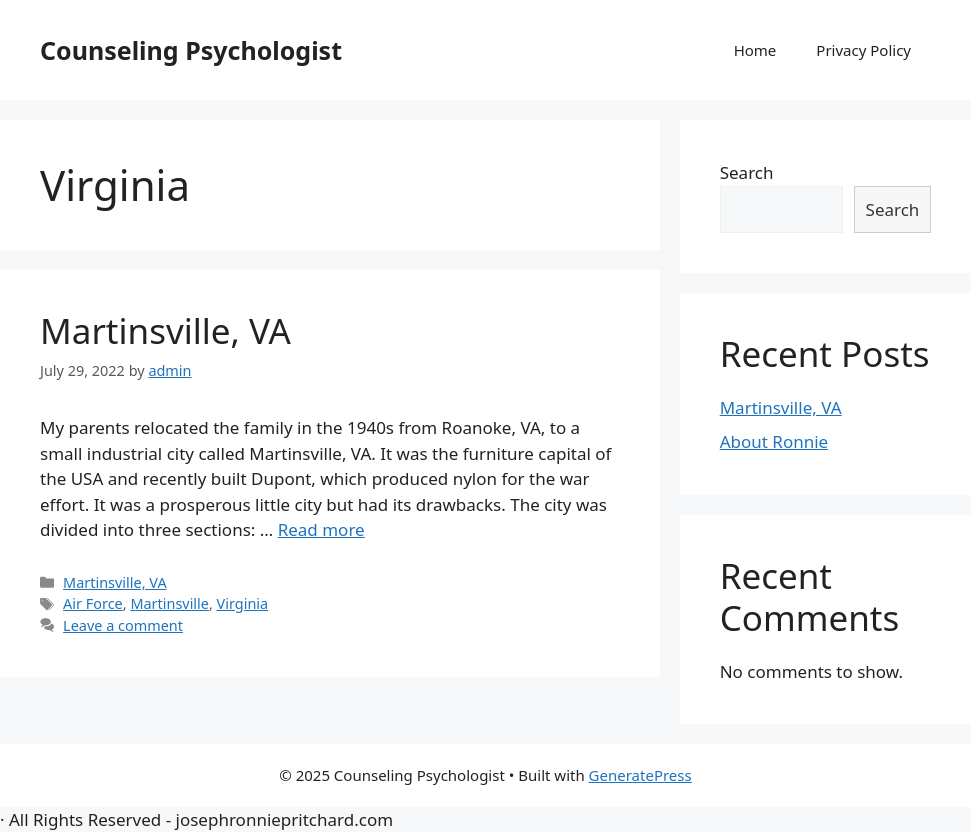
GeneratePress (640, 775)
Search (747, 172)
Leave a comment (123, 625)
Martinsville (169, 603)
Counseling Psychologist (191, 50)
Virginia (243, 603)
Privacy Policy (863, 50)
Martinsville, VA (165, 330)
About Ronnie (774, 441)
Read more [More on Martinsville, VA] (321, 529)
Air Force (93, 603)
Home (755, 50)
